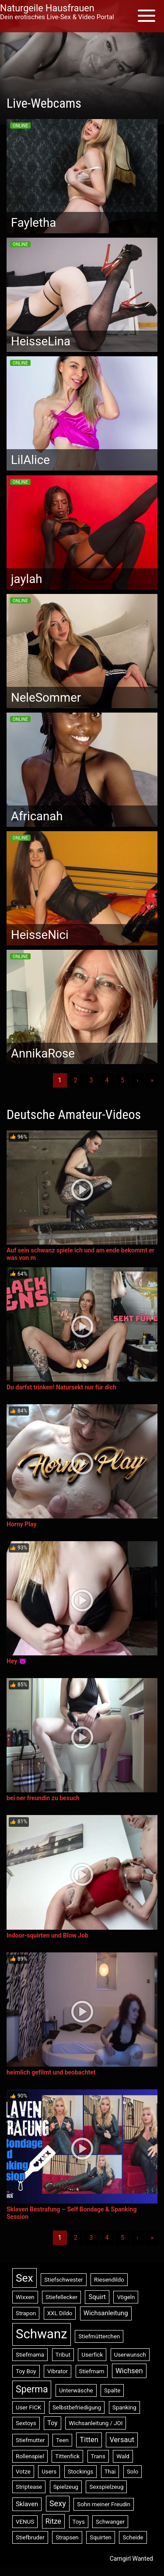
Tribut (63, 2354)
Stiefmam (92, 2371)
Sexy (57, 2503)
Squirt (97, 2297)
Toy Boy (26, 2371)
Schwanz (41, 2334)
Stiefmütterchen (99, 2336)
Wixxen (25, 2297)
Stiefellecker (61, 2297)
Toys (79, 2521)
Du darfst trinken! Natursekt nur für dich (61, 1387)
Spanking (124, 2407)
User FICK (28, 2407)
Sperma (32, 2389)
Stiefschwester (63, 2279)
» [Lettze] (152, 1080)
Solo (132, 2471)
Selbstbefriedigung (76, 2407)
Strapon (26, 2313)
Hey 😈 (16, 1661)
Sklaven (27, 2504)
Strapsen (67, 2537)
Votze (23, 2471)
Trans (98, 2456)
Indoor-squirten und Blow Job (47, 1935)
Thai (110, 2471)
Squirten (101, 2537)
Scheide (132, 2537)
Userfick (92, 2354)
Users (49, 2471)
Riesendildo (109, 2279)
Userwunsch (130, 2354)
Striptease (29, 2487)
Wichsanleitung (106, 2313)
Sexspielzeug (106, 2487)
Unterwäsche (76, 2390)
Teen (62, 2440)
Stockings (80, 2471)
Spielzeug (65, 2487)
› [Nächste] (137, 1080)
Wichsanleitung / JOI (95, 2423)
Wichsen (129, 2371)
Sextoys (26, 2423)
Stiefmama (30, 2354)
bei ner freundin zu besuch (43, 1798)
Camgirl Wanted (131, 2558)
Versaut (121, 2440)
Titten (89, 2440)
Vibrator (57, 2371)
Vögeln (126, 2297)
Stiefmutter (30, 2440)
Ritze (53, 2521)
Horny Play (21, 1524)
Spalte (112, 2390)
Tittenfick (67, 2456)
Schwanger (110, 2521)
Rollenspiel (30, 2456)
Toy (52, 2423)
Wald (122, 2456)
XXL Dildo (60, 2313)
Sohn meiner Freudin (103, 2504)
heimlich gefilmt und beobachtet (51, 2072)
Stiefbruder (30, 2537)
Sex (24, 2278)
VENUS (25, 2521)
